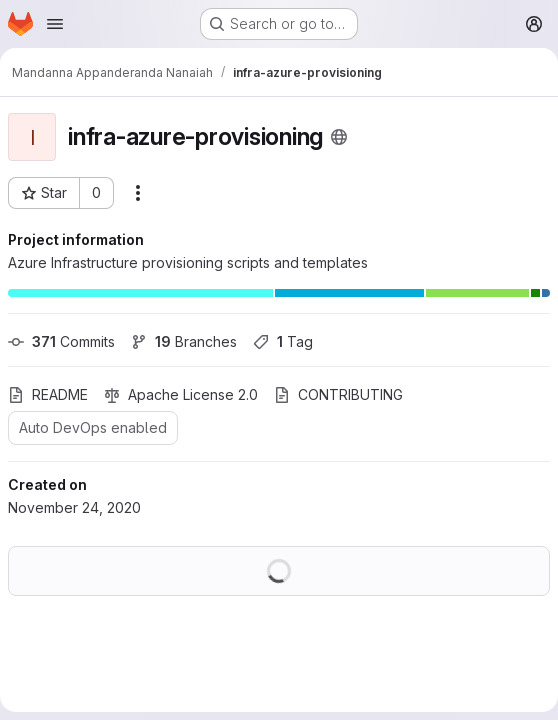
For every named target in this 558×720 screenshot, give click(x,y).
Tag (283, 341)
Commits (61, 341)
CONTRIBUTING (338, 394)
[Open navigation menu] (55, 24)
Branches (184, 341)
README (48, 394)
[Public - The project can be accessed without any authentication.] (339, 137)
